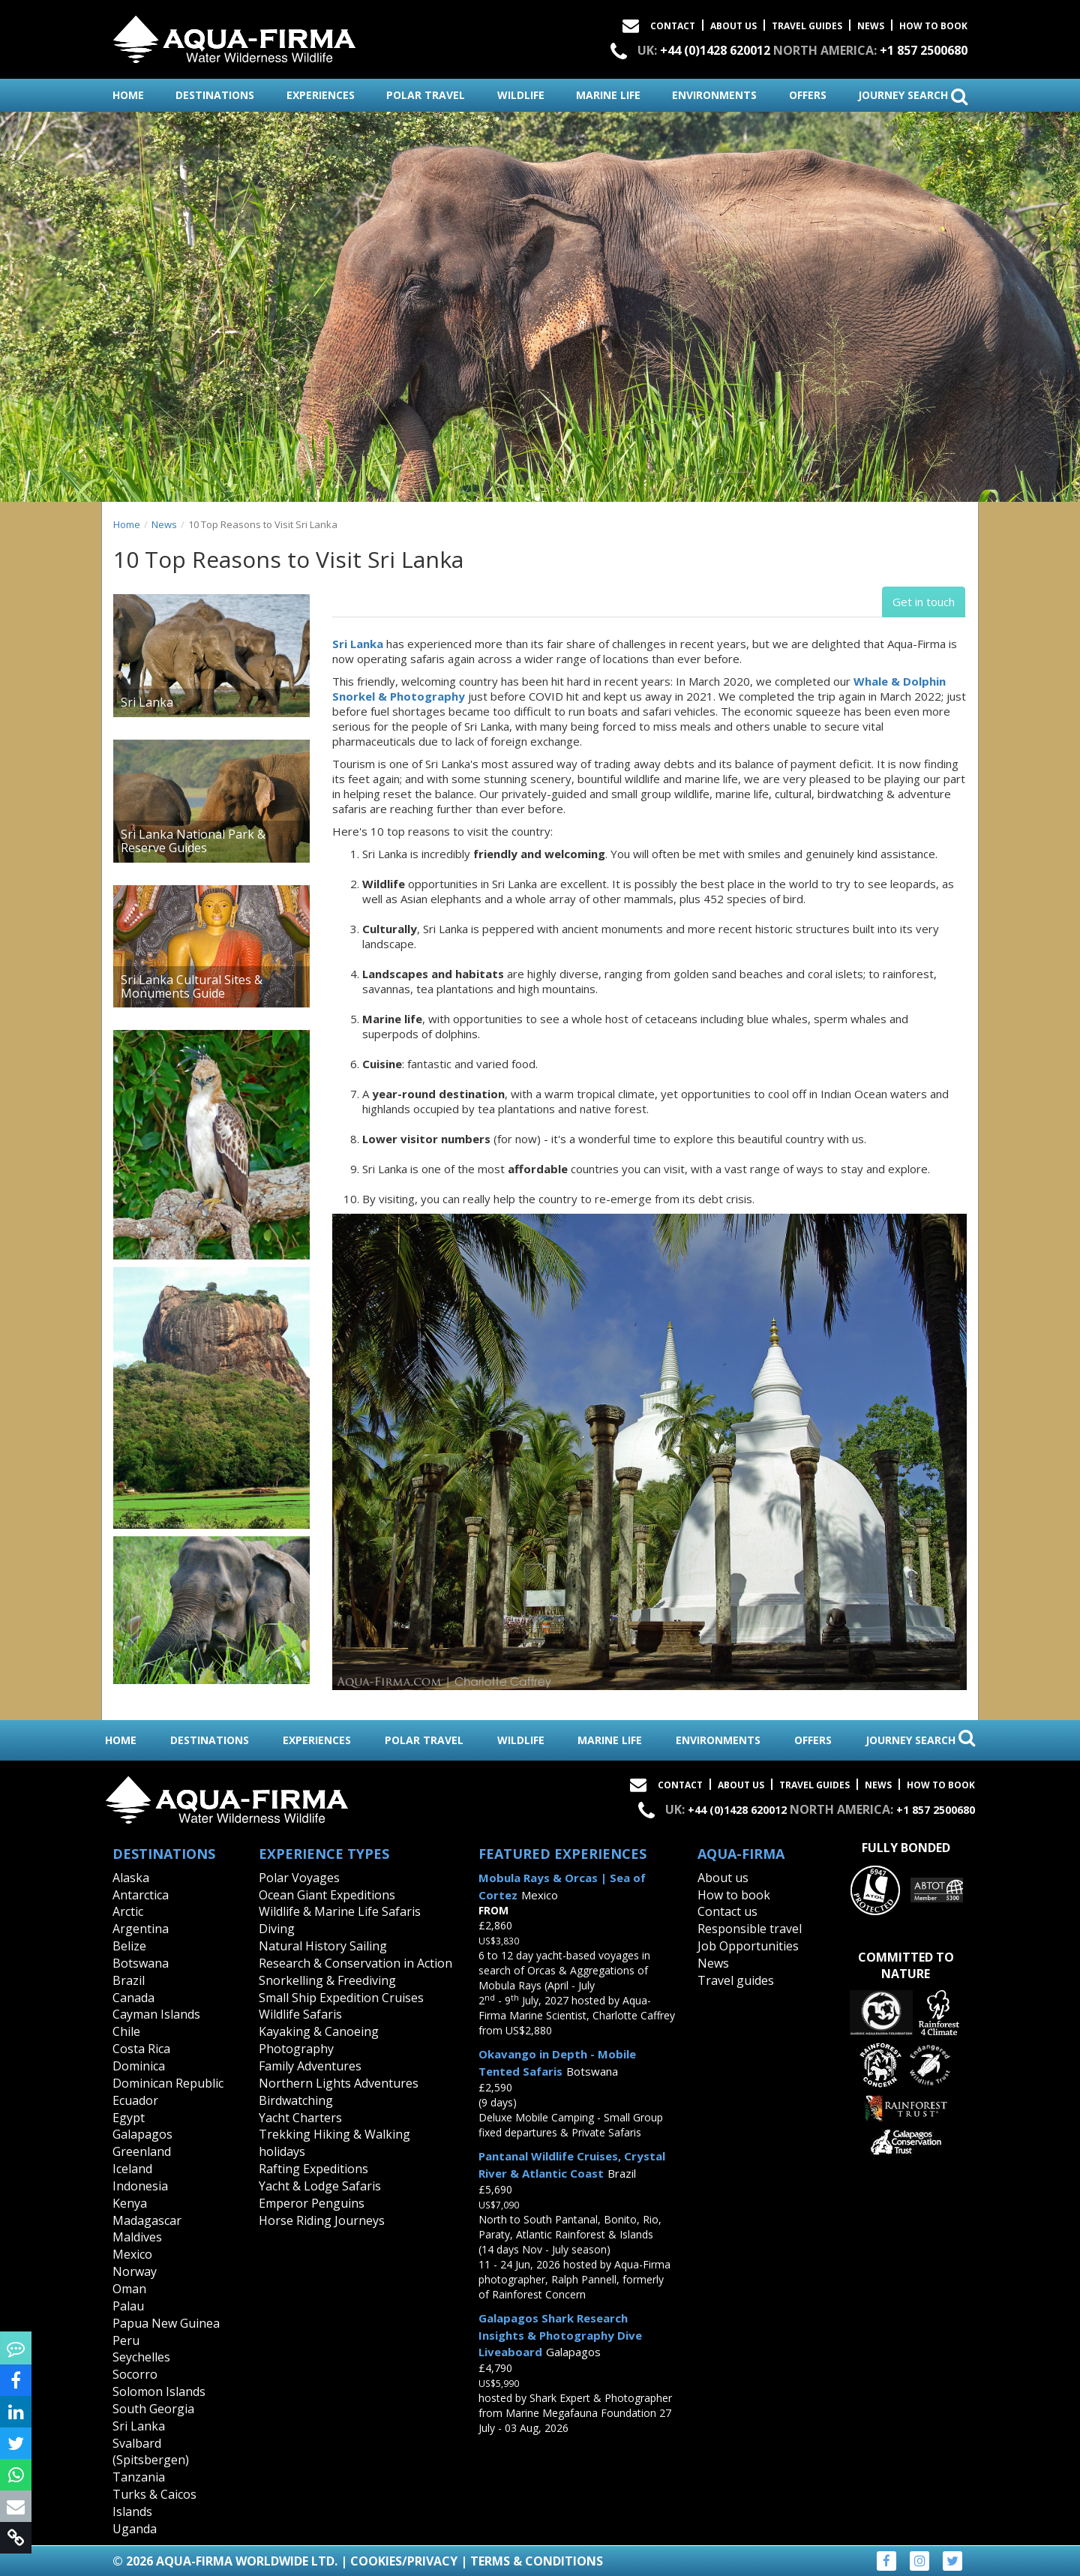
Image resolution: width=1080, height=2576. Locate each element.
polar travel (425, 95)
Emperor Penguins (311, 2203)
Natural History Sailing (323, 1946)
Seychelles (141, 2357)
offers (807, 95)
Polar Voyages (299, 1877)
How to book (933, 26)
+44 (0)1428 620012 (715, 50)
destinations (215, 95)
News (870, 26)
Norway (134, 2271)
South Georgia (153, 2408)
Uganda (134, 2528)
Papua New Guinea (166, 2323)
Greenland (141, 2151)
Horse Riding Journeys (322, 2220)
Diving (277, 1928)
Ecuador (135, 2100)
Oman (129, 2288)
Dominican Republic (168, 2083)
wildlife (520, 95)
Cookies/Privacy (404, 2561)
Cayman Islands (156, 2014)
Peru (126, 2340)
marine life (608, 95)
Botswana (140, 1963)
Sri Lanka (357, 643)
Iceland (132, 2168)
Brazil (128, 1980)
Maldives (137, 2237)
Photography (296, 2048)
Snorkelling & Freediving (327, 1980)
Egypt (128, 2117)
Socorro (135, 2374)
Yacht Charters (300, 2117)
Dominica (138, 2066)
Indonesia (140, 2186)
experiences (320, 95)
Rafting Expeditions (313, 2168)
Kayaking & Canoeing (319, 2031)
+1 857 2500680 (924, 50)
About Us (733, 26)
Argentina (140, 1928)
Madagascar (147, 2220)
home (128, 95)
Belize (129, 1946)
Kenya (129, 2203)
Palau (128, 2306)
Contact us (728, 1911)
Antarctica (140, 1895)
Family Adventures (310, 2066)
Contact (672, 26)
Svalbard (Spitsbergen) (150, 2452)
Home (126, 524)
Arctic (127, 1911)
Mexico (132, 2254)
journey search (913, 96)
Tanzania (138, 2477)
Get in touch (923, 601)
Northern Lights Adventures (338, 2083)
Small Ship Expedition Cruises (341, 1997)
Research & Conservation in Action (355, 1963)
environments (714, 95)
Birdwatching (296, 2100)
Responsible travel (750, 1928)
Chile (126, 2031)
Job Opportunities (748, 1946)
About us (723, 1877)
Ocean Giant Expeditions (327, 1895)
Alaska (130, 1877)
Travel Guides (807, 26)
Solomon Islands (159, 2391)
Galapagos (142, 2134)
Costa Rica (141, 2048)
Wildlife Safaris (300, 2014)
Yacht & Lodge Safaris (320, 2186)
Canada (133, 1997)
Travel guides (736, 1980)
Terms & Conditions (536, 2561)
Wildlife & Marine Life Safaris (340, 1911)
